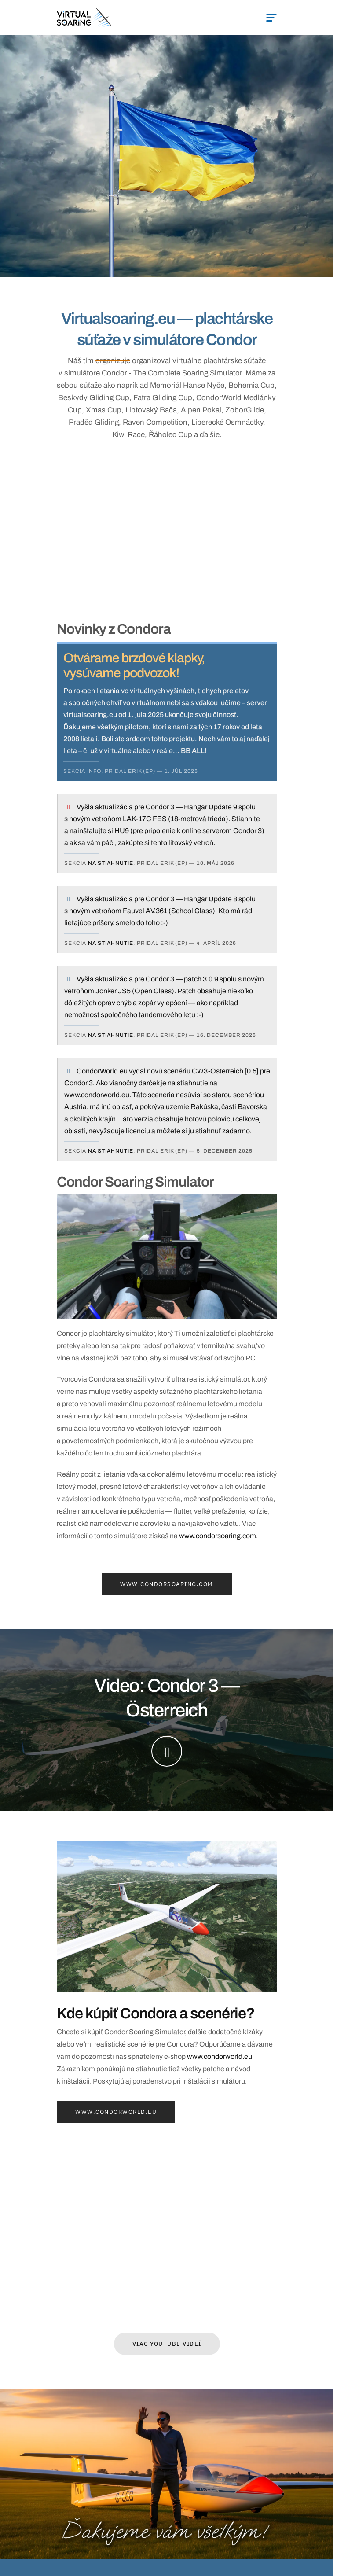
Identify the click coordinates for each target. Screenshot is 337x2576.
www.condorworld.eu (219, 2056)
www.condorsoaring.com (217, 1536)
